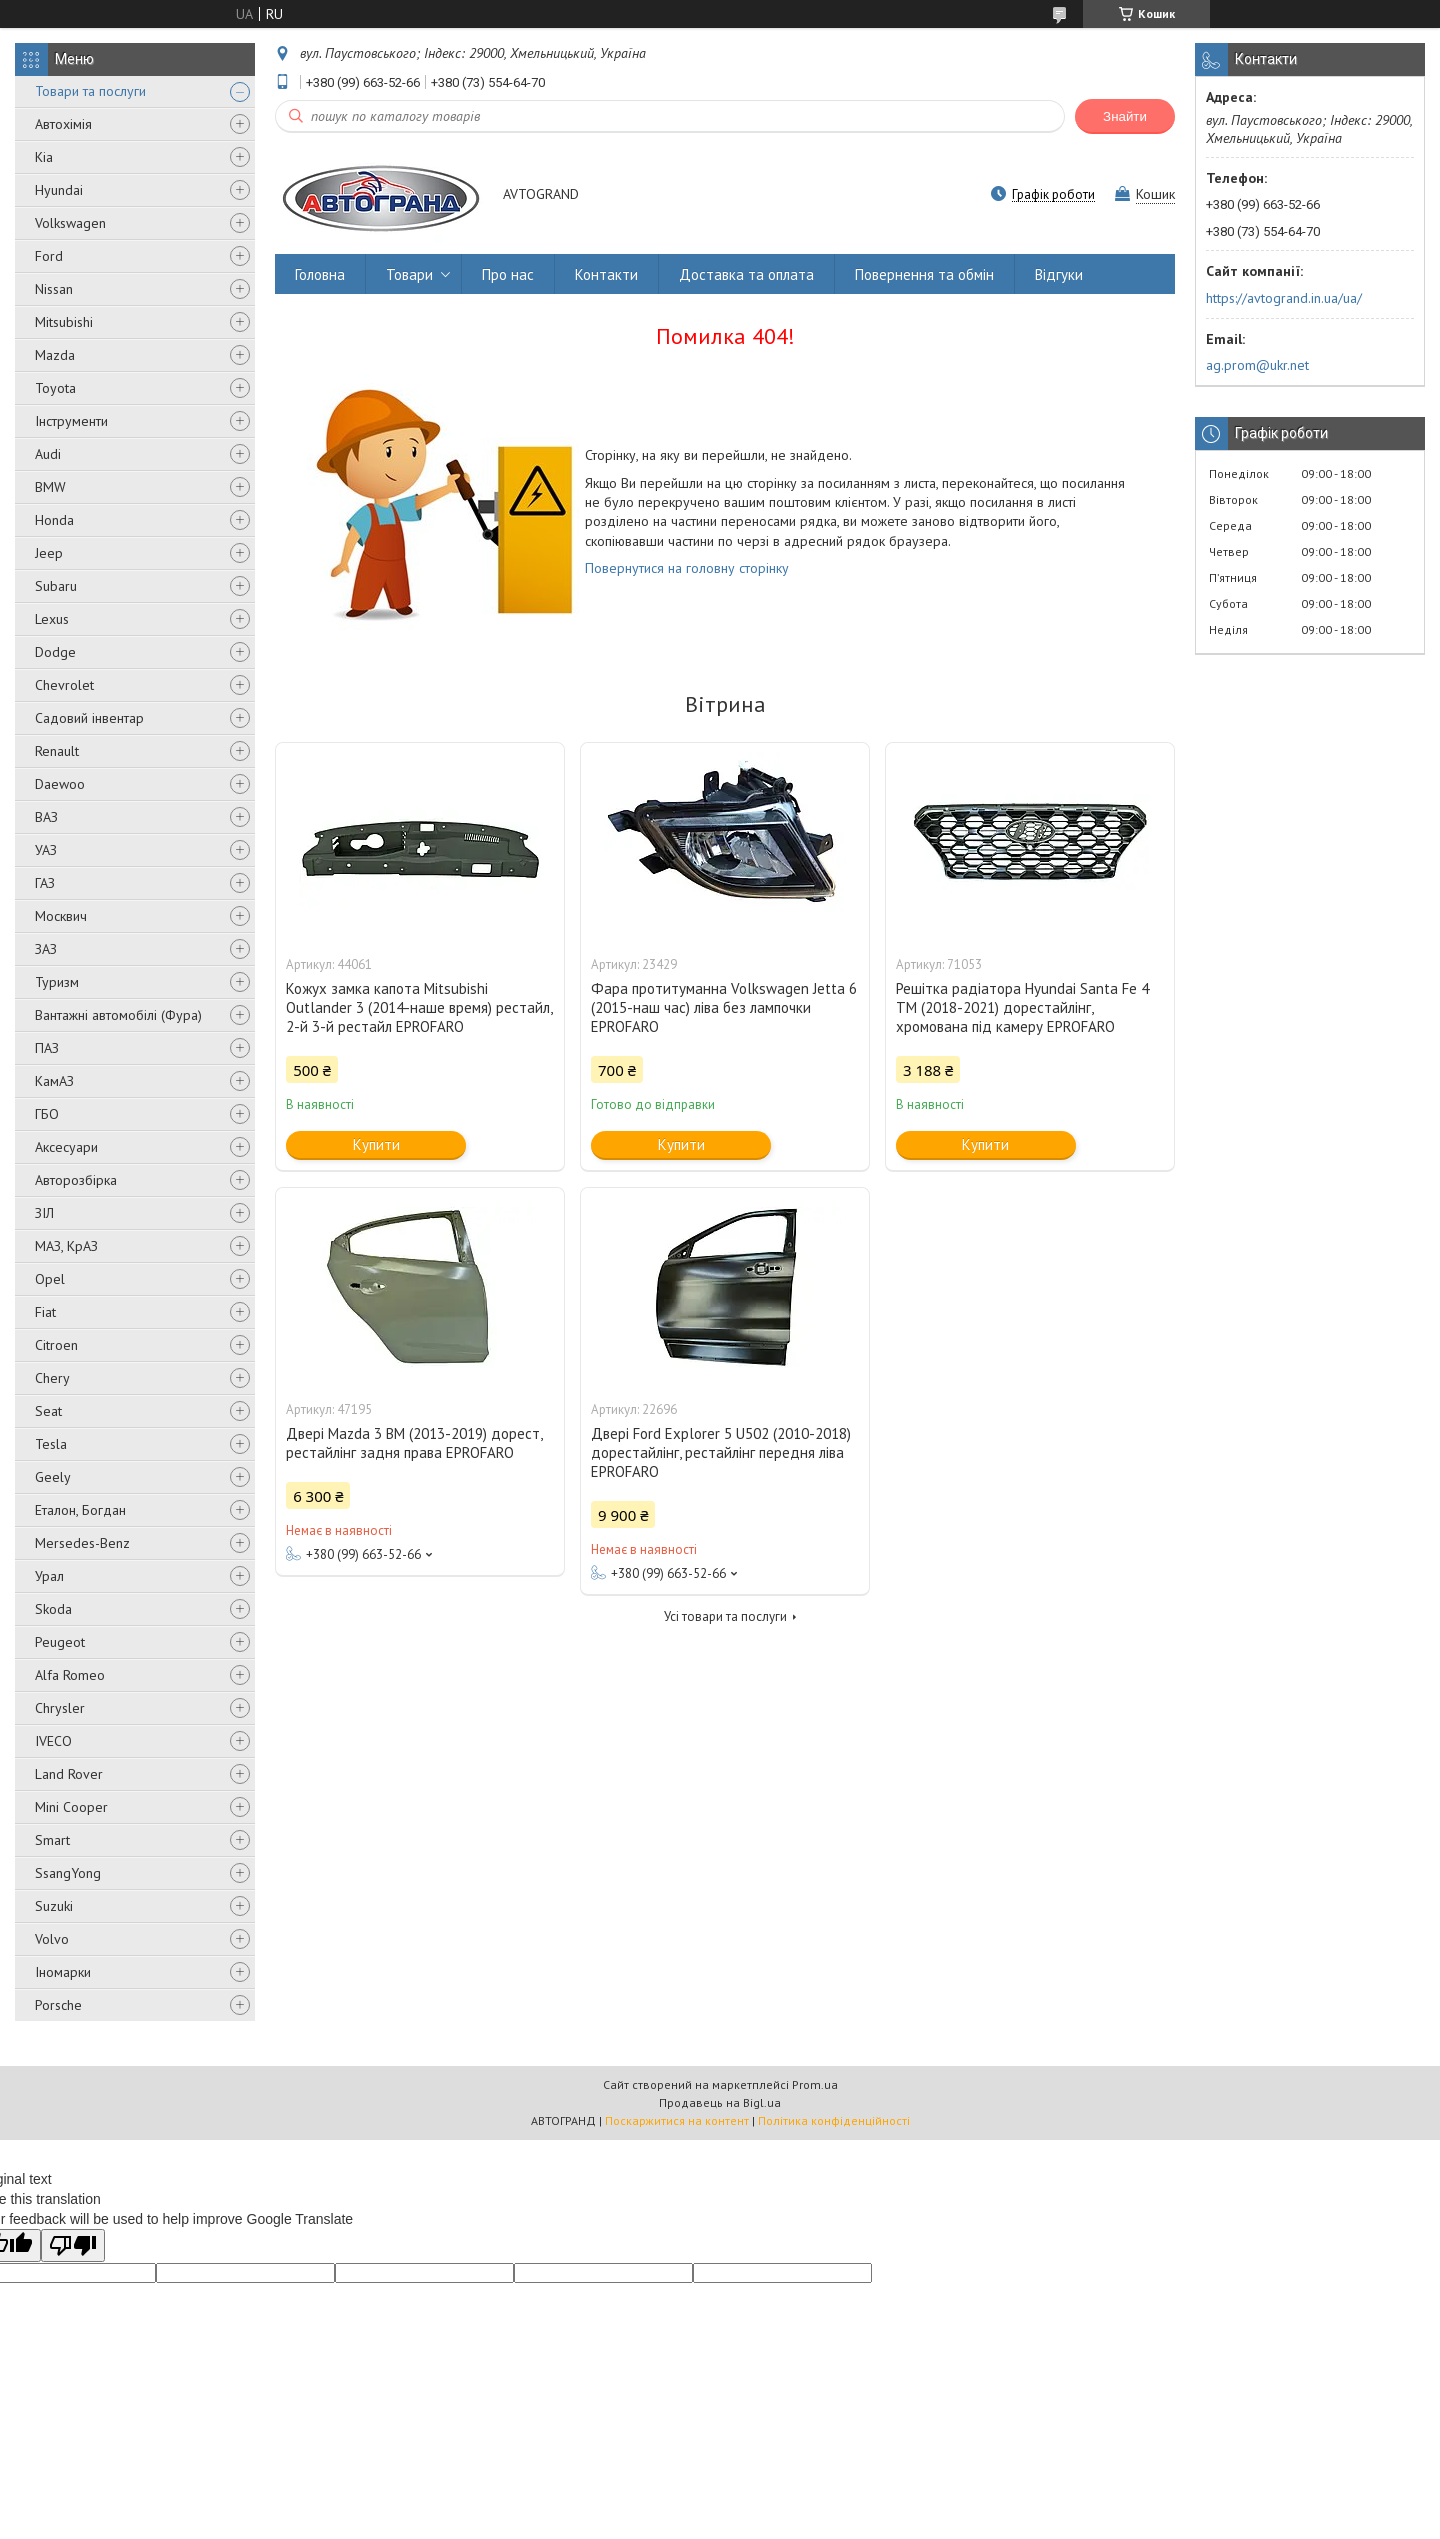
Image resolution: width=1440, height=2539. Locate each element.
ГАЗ (45, 883)
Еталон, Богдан (80, 1510)
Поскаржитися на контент (677, 2120)
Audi (48, 454)
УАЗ (46, 850)
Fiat (45, 1312)
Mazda (55, 355)
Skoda (53, 1609)
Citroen (56, 1345)
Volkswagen (70, 223)
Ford (49, 256)
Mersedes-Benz (82, 1543)
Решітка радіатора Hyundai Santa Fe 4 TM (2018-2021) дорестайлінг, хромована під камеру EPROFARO (1022, 1007)
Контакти (606, 274)
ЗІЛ (44, 1213)
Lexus (52, 619)
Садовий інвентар (89, 718)
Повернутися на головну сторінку (687, 568)
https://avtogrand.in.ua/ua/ (1284, 298)
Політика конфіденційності (834, 2120)
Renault (57, 751)
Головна (320, 274)
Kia (44, 157)
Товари (409, 274)
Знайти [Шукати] (1125, 116)
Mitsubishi (64, 322)
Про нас (508, 274)
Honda (54, 520)
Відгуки (1059, 274)
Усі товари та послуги (725, 1616)
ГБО (47, 1114)
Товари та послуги (90, 91)
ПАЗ (47, 1048)
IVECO (53, 1741)
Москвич (61, 916)
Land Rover (69, 1774)
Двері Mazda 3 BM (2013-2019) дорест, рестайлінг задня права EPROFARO (414, 1443)
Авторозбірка (76, 1180)
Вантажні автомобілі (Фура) (118, 1015)
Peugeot (60, 1642)
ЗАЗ (46, 949)
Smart (52, 1840)
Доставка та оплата (746, 274)
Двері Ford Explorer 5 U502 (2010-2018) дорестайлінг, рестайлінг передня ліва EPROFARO (721, 1452)
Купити (376, 1144)
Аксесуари (66, 1147)
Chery (52, 1378)
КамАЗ (54, 1081)
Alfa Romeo (70, 1675)
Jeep (49, 553)
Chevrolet (64, 685)
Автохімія (63, 124)
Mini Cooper (71, 1807)
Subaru (56, 586)
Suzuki (54, 1906)
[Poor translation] (73, 2245)
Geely (53, 1477)
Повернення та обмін (924, 274)
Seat (48, 1411)
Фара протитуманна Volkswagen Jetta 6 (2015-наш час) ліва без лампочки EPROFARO (724, 1007)
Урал (49, 1576)
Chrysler (60, 1708)
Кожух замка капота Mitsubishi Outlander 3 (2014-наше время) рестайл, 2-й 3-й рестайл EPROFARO (419, 1007)
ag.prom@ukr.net (1257, 365)
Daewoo (60, 784)
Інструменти (71, 421)
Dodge (55, 652)
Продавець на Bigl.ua (720, 2102)
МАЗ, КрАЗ (66, 1246)
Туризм (57, 982)
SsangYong (68, 1873)
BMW (50, 487)
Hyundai (59, 190)
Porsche (58, 2005)
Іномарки (63, 1972)
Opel (50, 1279)
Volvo (52, 1939)
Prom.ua (815, 2084)
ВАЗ (46, 817)
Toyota (55, 388)
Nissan (54, 289)
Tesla (51, 1444)
